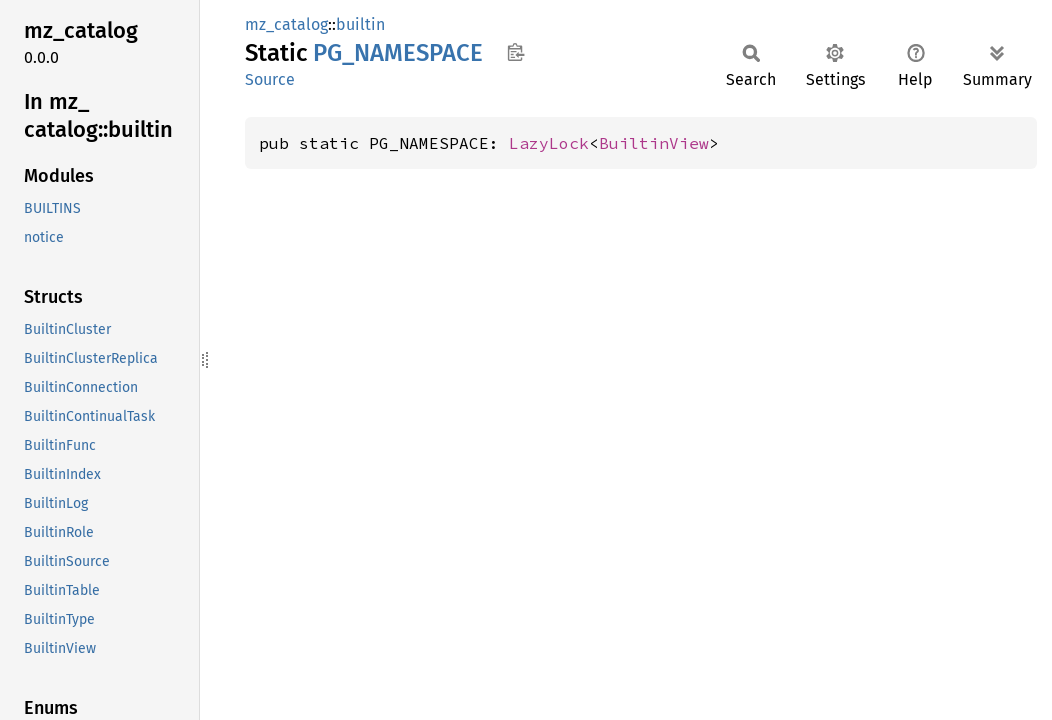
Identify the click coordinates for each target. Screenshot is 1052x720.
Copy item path (515, 52)
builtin (360, 24)
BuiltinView (654, 143)
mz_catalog (286, 24)
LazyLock (549, 143)
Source (270, 79)
